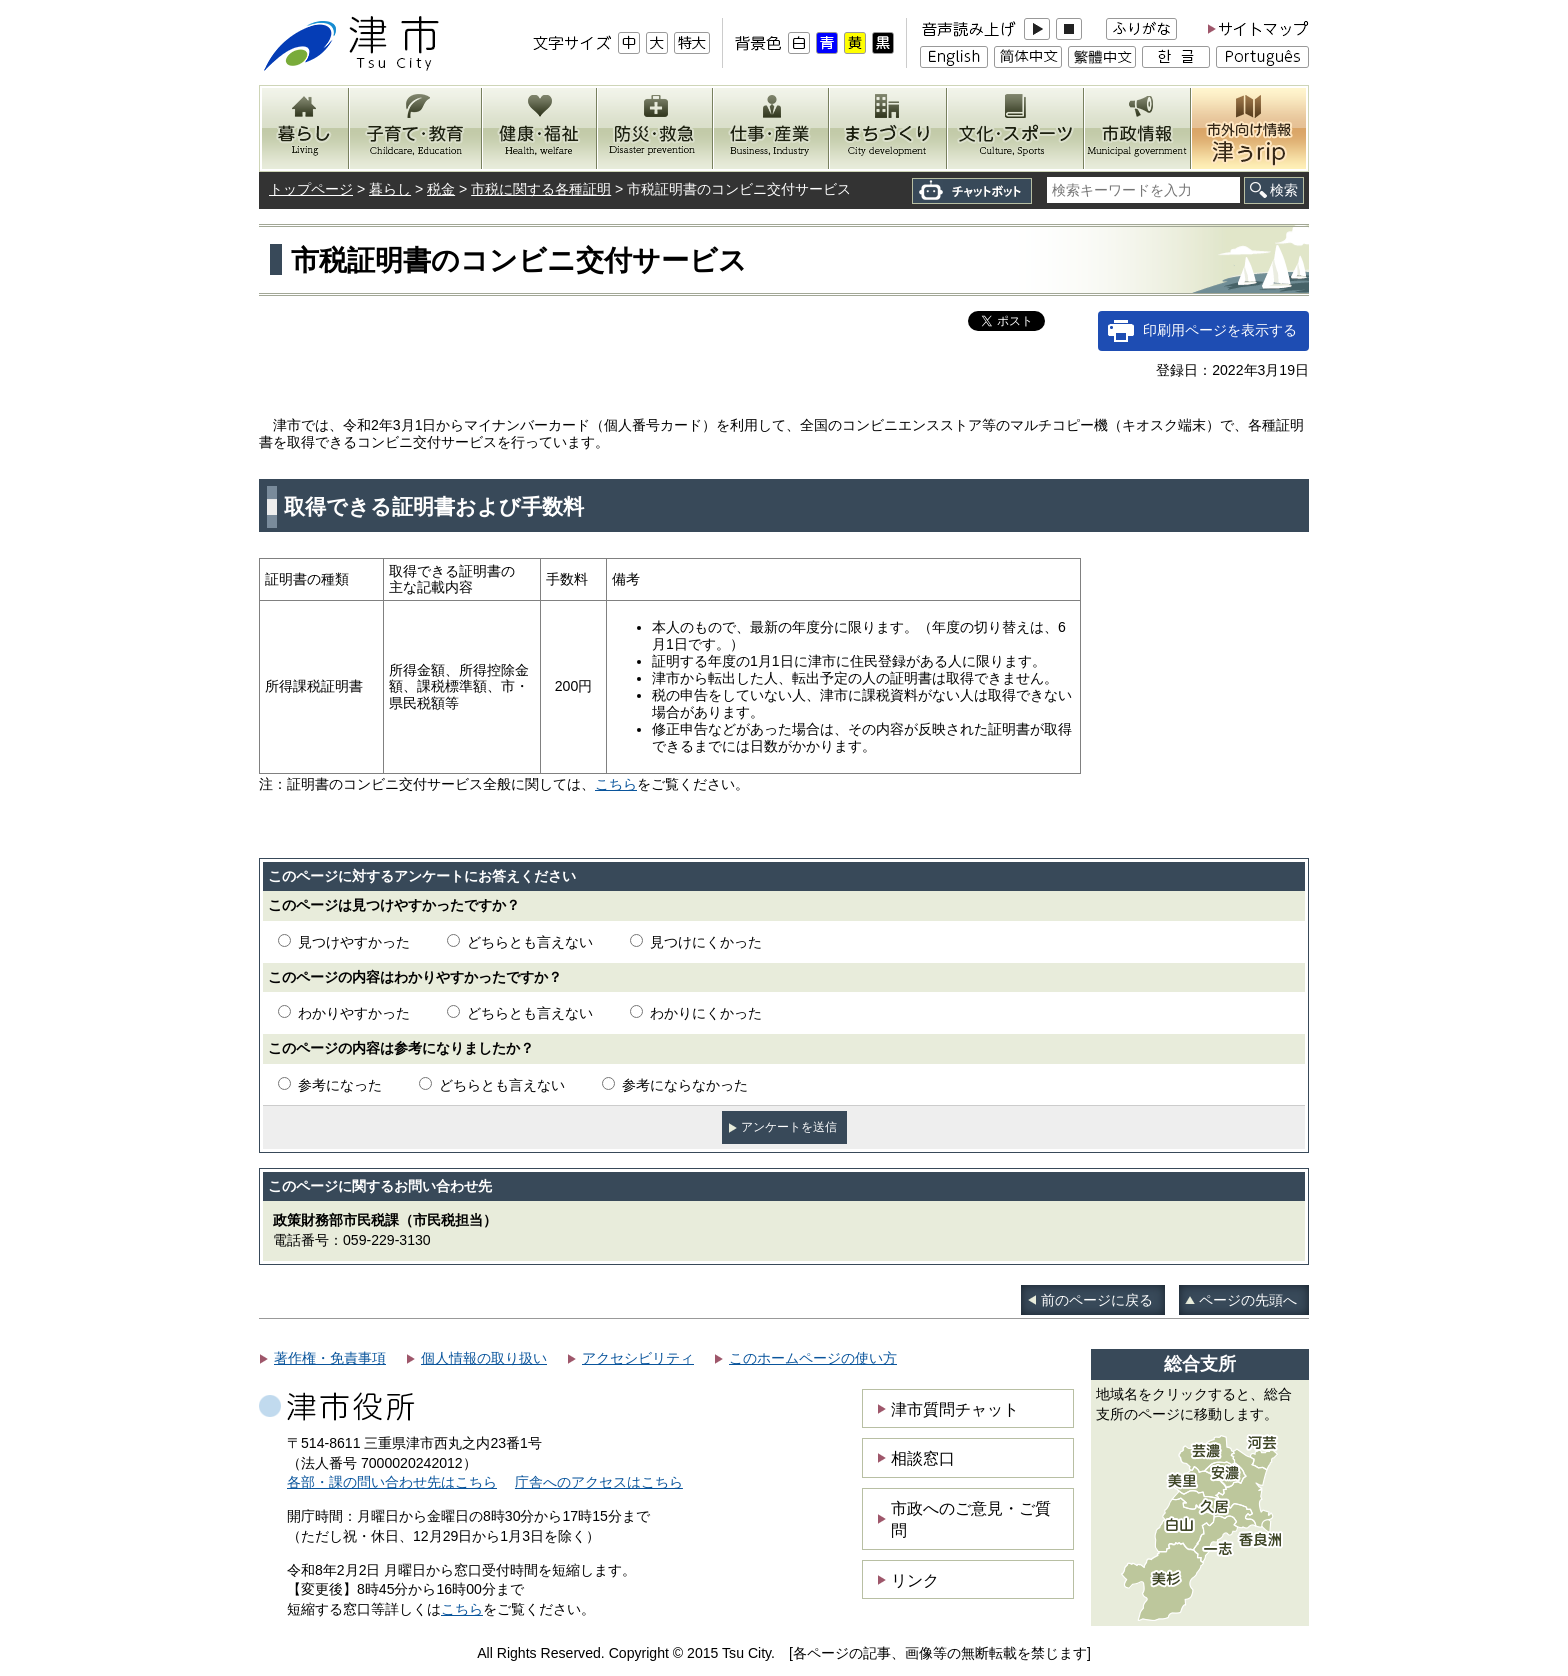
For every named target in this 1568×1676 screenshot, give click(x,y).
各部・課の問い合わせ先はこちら (392, 1482)
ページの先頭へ (1248, 1300)
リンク (915, 1580)
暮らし (390, 189)
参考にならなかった (685, 1085)
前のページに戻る (1097, 1300)
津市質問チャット (955, 1409)
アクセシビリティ (638, 1358)
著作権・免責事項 (330, 1358)
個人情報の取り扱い (484, 1358)
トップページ (311, 189)
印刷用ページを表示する (1220, 330)
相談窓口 (923, 1458)
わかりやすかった (354, 1013)
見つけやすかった (354, 942)
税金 (441, 189)
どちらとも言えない (530, 942)
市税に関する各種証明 (541, 189)
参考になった (340, 1085)
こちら (616, 784)
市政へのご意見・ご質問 (971, 1519)
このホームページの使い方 (813, 1358)
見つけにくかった (706, 942)
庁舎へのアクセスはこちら (599, 1482)
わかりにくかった (706, 1013)
